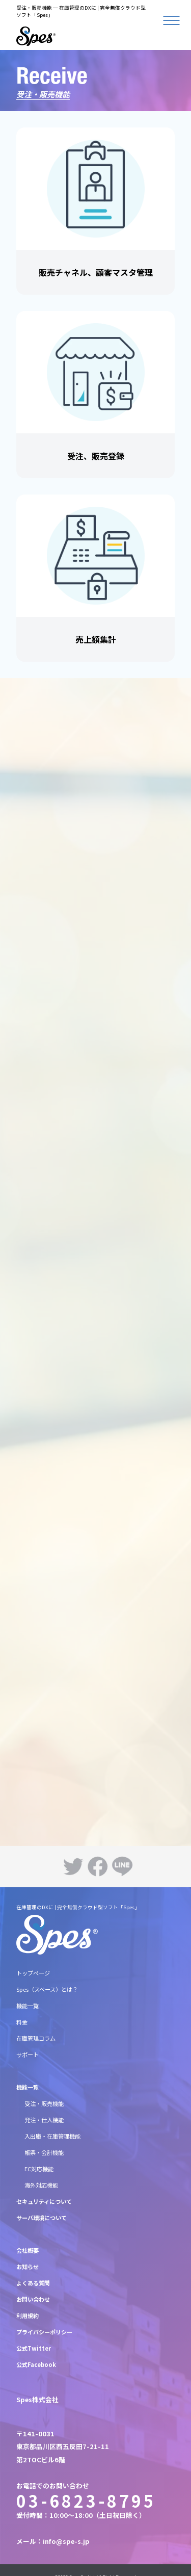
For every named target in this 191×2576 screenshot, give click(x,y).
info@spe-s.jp (66, 2541)
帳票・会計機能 (44, 2152)
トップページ (33, 1973)
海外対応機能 (41, 2185)
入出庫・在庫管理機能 (52, 2136)
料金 (22, 2022)
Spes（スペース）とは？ (47, 1989)
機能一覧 (27, 2005)
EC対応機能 (38, 2169)
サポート (27, 2054)
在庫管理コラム (36, 2038)
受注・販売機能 (44, 2103)
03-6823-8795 (86, 2500)
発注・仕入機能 (44, 2120)
